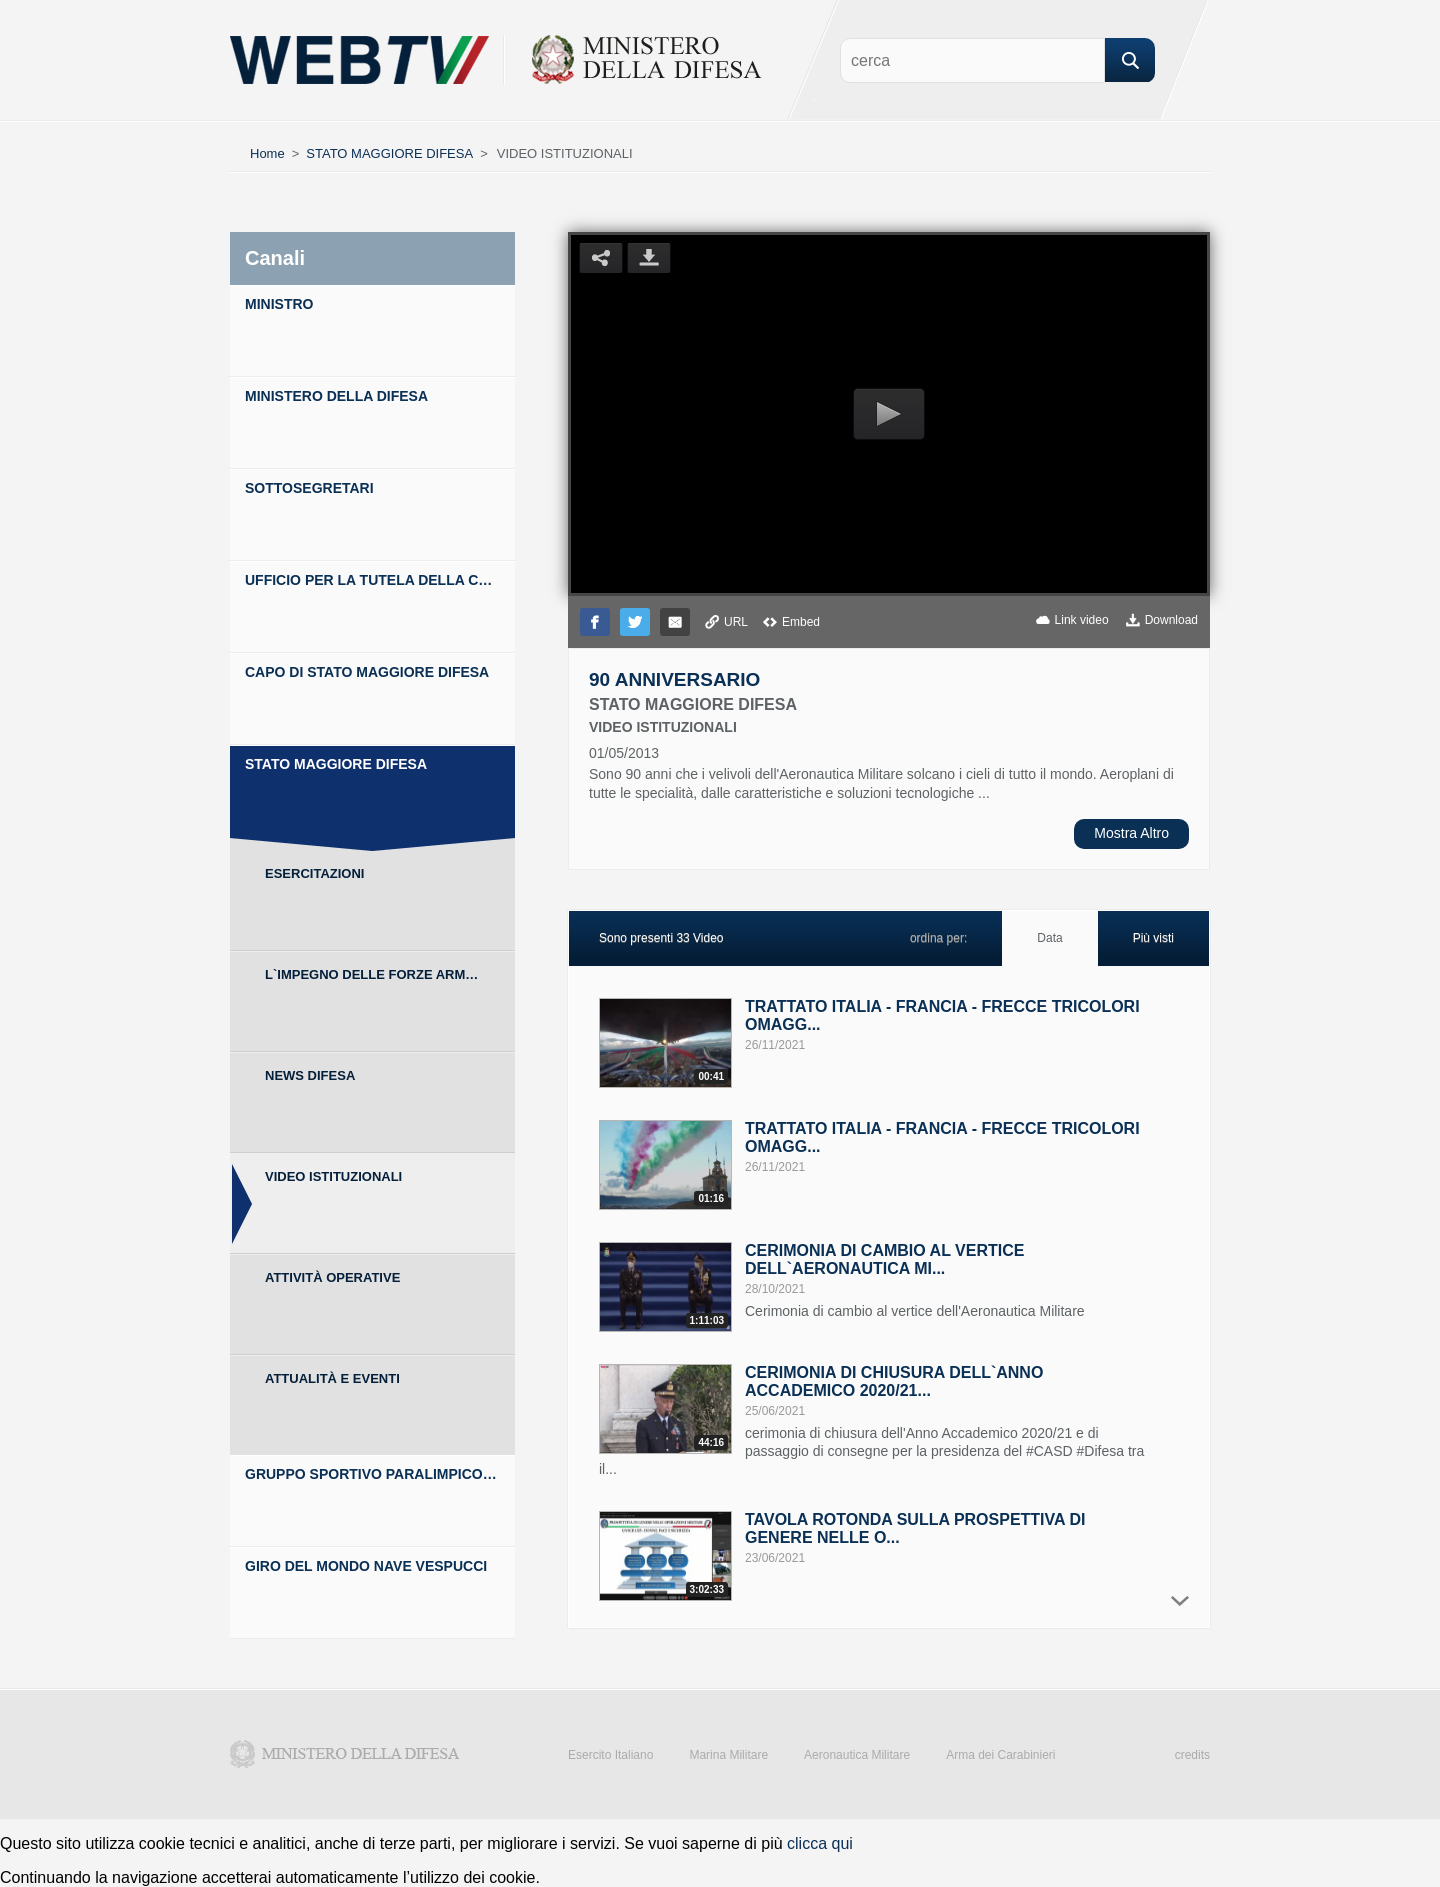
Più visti (1153, 938)
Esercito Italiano (610, 1755)
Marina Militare (728, 1755)
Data (1049, 938)
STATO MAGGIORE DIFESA (389, 153)
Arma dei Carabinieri (1000, 1755)
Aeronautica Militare (857, 1755)
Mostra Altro (1131, 833)
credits (1192, 1755)
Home (267, 153)
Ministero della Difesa (345, 1754)
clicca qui (820, 1843)
